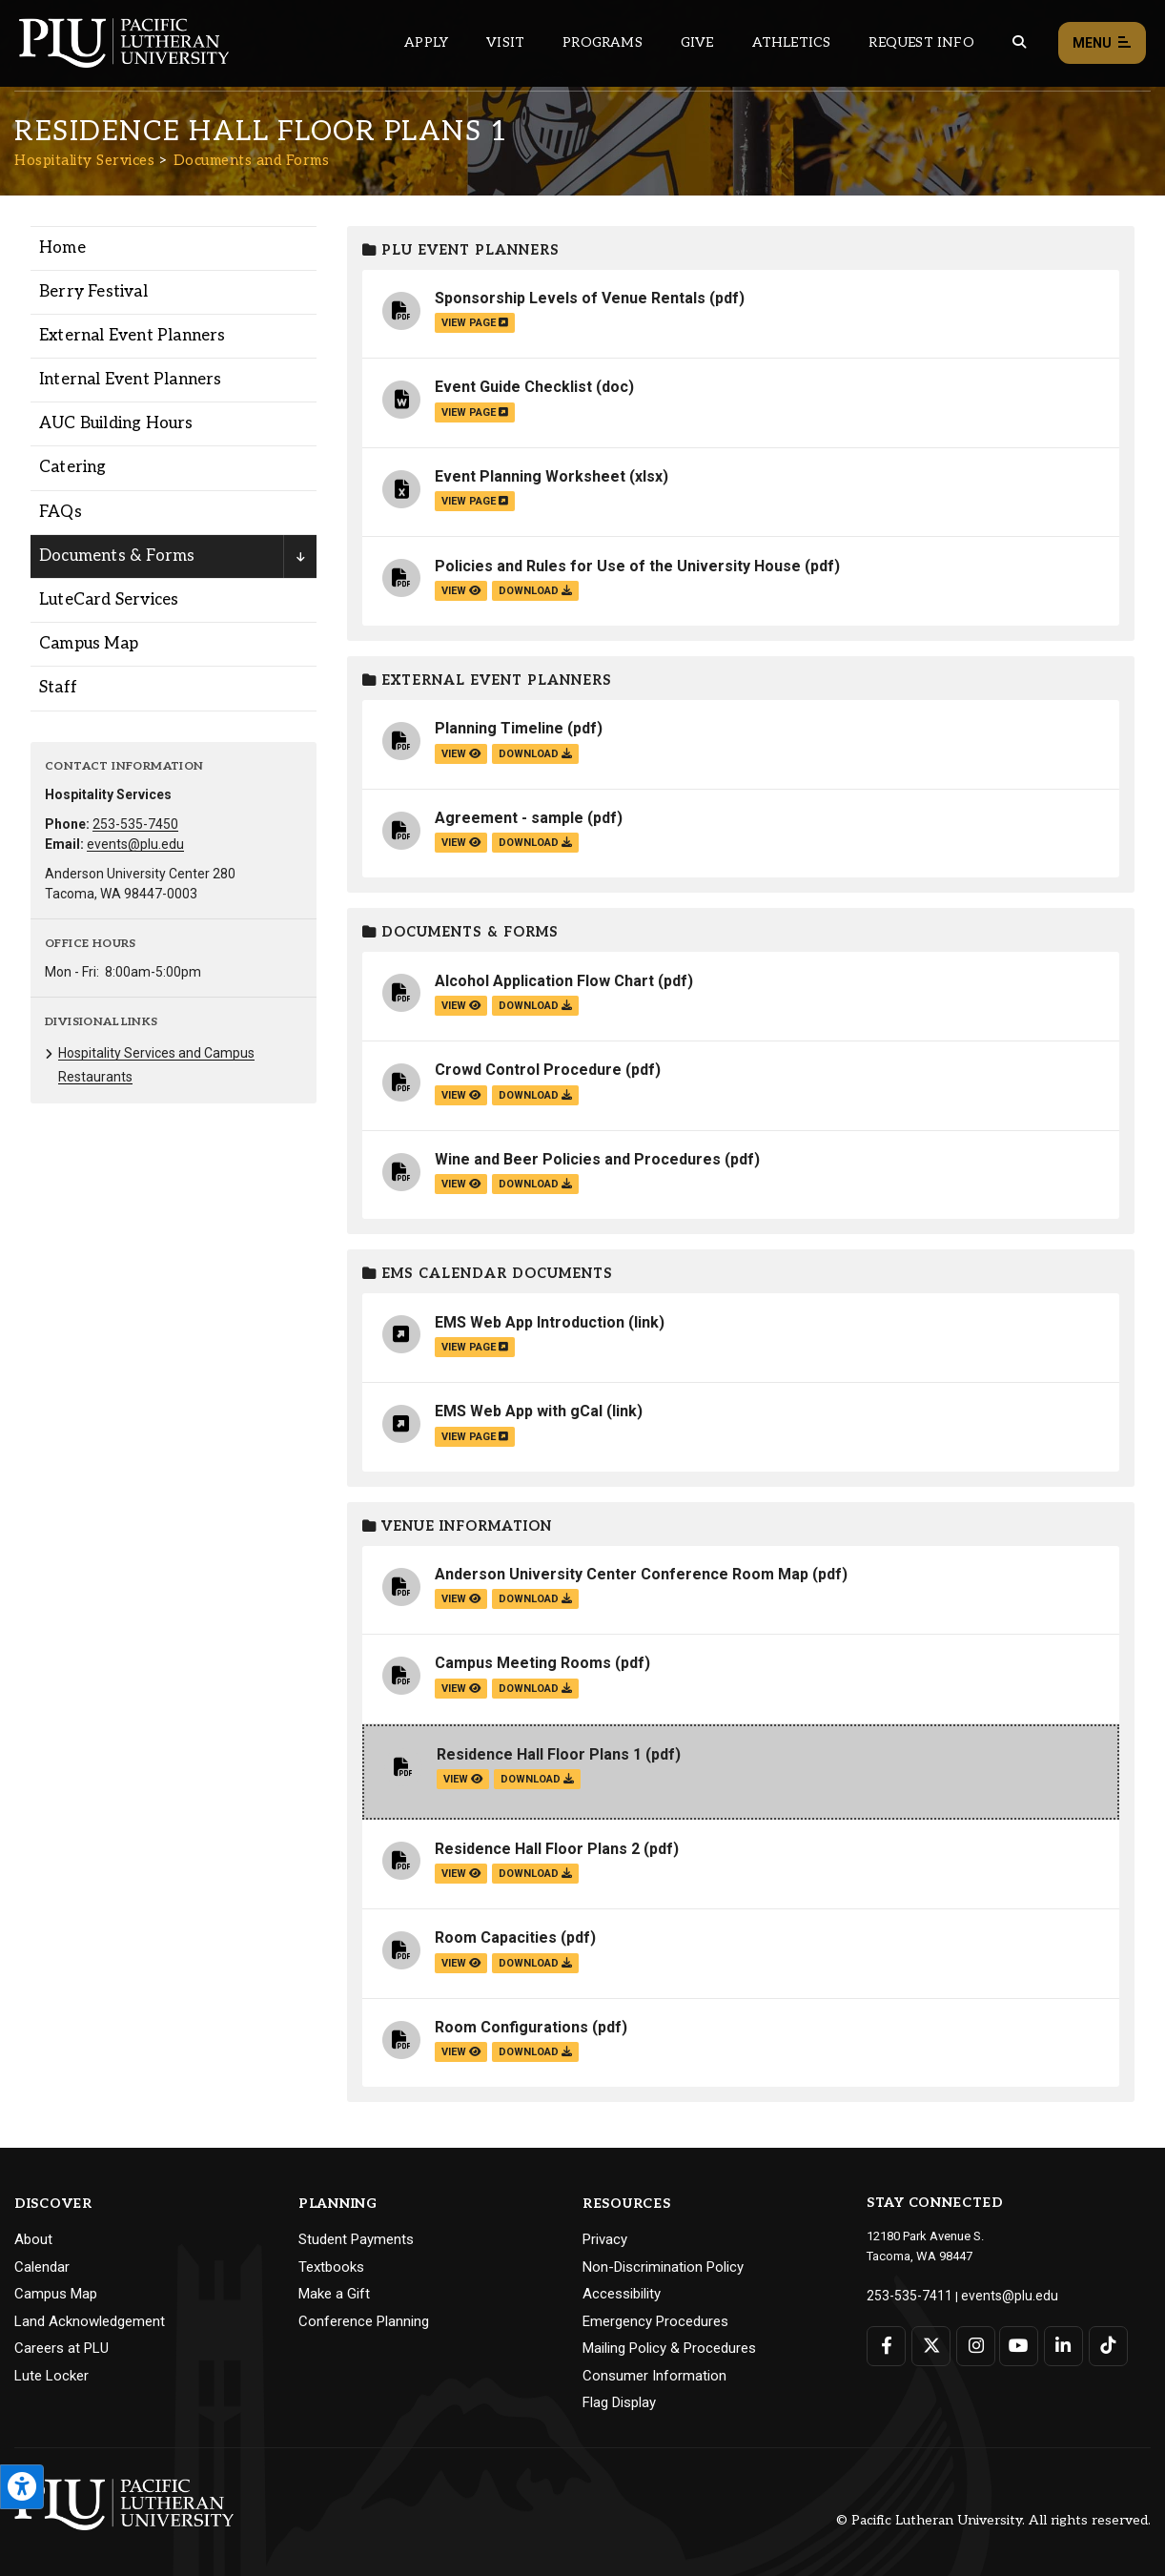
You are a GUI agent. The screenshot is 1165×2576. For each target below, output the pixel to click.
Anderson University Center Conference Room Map (621, 1574)
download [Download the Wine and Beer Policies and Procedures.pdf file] (535, 1184)
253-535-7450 (135, 824)
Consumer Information (654, 2375)
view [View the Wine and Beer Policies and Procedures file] (460, 1184)
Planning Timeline (499, 728)
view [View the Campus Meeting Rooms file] (460, 1688)
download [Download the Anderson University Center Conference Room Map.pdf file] (535, 1599)
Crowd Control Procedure (528, 1070)
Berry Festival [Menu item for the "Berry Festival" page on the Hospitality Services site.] (93, 291)
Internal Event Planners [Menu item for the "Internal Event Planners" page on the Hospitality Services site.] (130, 379)
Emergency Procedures (655, 2321)
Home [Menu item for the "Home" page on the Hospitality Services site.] (62, 248)
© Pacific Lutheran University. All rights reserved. (993, 2520)
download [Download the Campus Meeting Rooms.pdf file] (535, 1688)
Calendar (42, 2267)
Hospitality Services (84, 160)
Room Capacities (496, 1937)
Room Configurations (511, 2027)
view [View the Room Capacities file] (460, 1963)
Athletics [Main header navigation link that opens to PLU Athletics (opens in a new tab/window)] (791, 42)
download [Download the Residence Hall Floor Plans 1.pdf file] (537, 1779)
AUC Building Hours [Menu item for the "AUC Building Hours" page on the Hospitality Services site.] (116, 423)
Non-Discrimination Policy (663, 2267)
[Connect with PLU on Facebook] (886, 2343)
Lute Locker (51, 2375)
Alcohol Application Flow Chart (544, 981)
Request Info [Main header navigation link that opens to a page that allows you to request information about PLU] (921, 42)
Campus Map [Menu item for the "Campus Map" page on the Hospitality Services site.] (88, 643)
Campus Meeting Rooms (523, 1663)
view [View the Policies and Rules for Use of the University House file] (460, 591)
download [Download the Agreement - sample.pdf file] (535, 842)
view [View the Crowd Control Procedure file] (460, 1095)
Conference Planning (363, 2321)
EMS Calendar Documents (487, 1274)
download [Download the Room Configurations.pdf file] (535, 2052)
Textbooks (331, 2267)
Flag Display (619, 2402)
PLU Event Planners (461, 250)
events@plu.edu (135, 844)
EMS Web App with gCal (519, 1411)
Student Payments (356, 2239)
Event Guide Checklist (513, 387)
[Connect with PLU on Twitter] (930, 2343)
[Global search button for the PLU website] (1019, 42)
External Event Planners (487, 680)
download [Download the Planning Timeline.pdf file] (535, 754)
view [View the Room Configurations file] (460, 2052)
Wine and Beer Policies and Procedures (578, 1159)
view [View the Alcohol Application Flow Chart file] (460, 1005)
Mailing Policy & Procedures (669, 2348)
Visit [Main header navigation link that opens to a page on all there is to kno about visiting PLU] (505, 42)
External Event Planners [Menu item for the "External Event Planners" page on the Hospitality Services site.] (132, 335)
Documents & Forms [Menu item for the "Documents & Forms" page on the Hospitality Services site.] (116, 556)
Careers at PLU (61, 2348)
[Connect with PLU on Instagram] (972, 2343)
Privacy (604, 2239)
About (33, 2239)
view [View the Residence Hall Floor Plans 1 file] (462, 1779)
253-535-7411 (904, 2294)
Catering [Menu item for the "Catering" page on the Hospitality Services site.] (73, 467)
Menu (1102, 43)
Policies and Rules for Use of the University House (618, 566)
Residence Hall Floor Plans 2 (537, 1849)
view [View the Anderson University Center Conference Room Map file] (460, 1599)
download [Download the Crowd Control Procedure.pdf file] (535, 1095)
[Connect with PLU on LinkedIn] (1059, 2343)
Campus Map (55, 2293)
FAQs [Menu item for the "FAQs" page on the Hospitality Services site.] (60, 512)
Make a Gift (334, 2293)
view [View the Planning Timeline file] (460, 754)
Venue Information (457, 1526)
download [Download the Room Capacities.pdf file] (535, 1963)
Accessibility (621, 2293)
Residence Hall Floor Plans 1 (539, 1754)
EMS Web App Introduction (529, 1322)
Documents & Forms (460, 932)
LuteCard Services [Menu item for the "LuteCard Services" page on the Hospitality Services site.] (108, 599)
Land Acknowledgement (89, 2321)
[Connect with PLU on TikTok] (1103, 2343)
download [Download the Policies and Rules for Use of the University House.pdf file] (535, 591)
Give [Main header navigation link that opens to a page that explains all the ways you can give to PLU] (697, 42)
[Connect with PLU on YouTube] (1016, 2343)
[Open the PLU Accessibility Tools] (22, 2486)
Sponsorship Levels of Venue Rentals (570, 298)
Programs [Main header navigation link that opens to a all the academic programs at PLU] (602, 42)
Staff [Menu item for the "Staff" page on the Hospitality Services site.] (58, 687)
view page (474, 323)
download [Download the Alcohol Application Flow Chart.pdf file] (535, 1005)
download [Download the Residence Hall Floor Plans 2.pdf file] (535, 1873)
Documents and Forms (252, 160)
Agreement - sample (509, 818)
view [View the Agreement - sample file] (460, 842)
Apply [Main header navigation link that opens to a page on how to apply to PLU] (426, 42)
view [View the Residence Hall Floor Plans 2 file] (460, 1873)
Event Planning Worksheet (530, 476)
